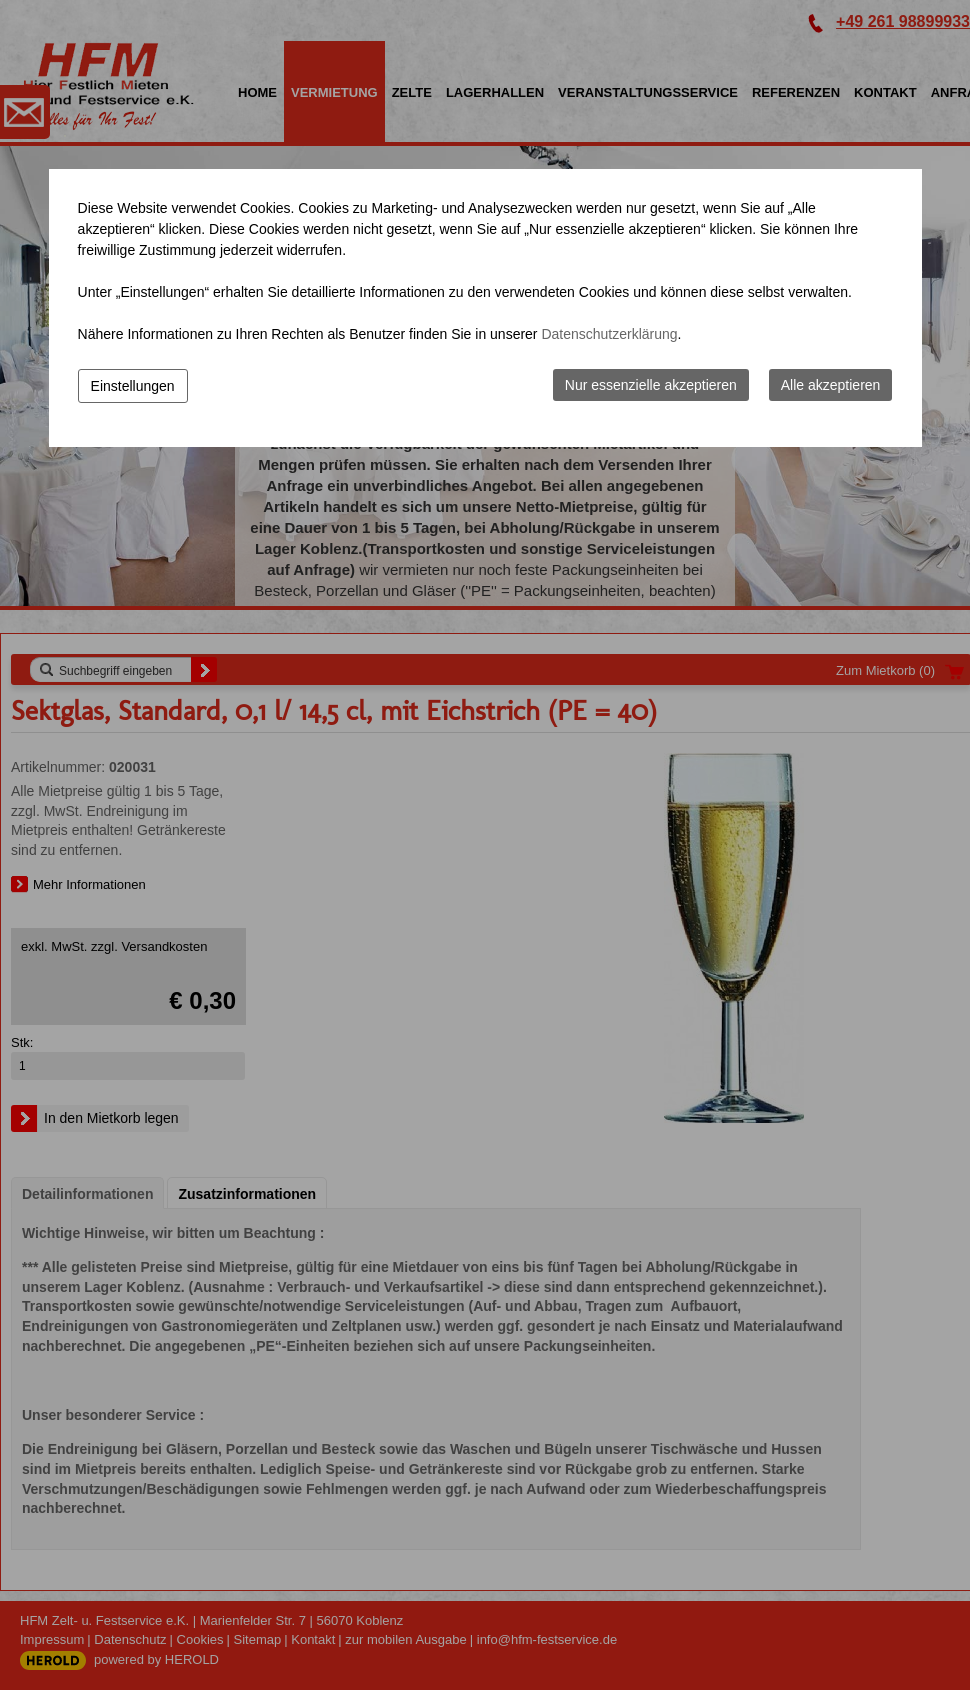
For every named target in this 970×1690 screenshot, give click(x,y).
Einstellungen (133, 386)
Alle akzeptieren (831, 385)
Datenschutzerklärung (609, 334)
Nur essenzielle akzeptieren (651, 385)
